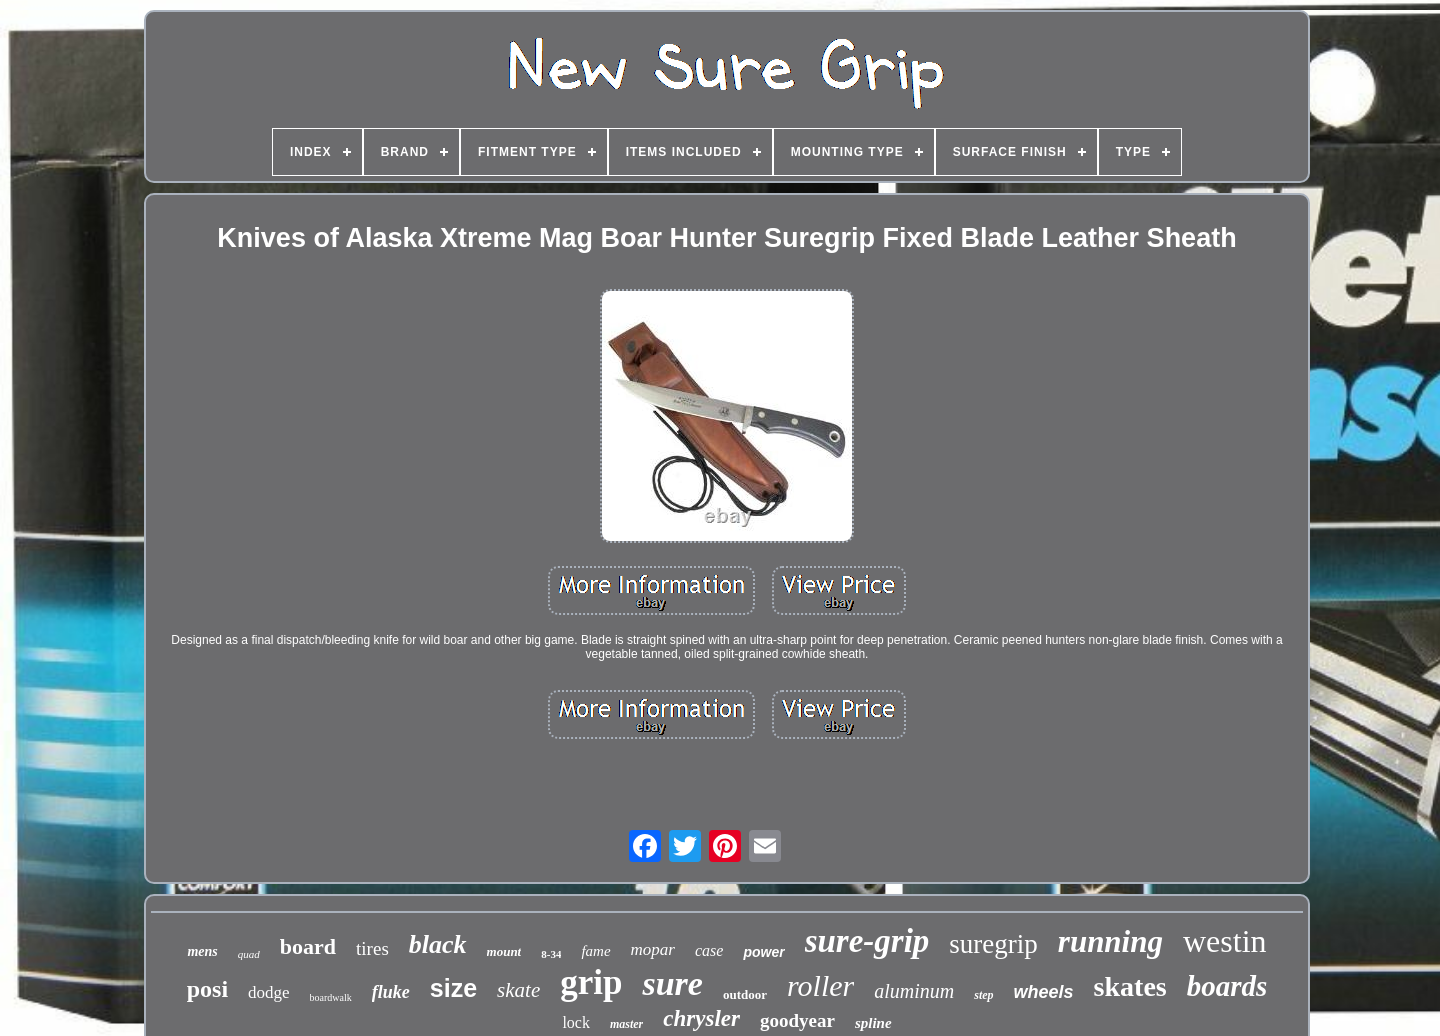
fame (595, 951)
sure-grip (867, 941)
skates (1130, 986)
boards (1227, 986)
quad (249, 954)
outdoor (745, 994)
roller (820, 985)
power (763, 952)
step (983, 995)
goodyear (797, 1020)
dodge (269, 992)
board (308, 946)
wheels (1044, 992)
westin (1225, 941)
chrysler (701, 1018)
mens (202, 951)
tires (372, 948)
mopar (653, 949)
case (709, 950)
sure (672, 983)
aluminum (914, 991)
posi (207, 989)
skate (518, 990)
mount (504, 951)
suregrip (993, 944)
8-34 (551, 954)
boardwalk (331, 997)
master (626, 1024)
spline (873, 1023)
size (453, 988)
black (438, 944)
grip (591, 982)
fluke (391, 992)
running (1110, 941)
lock (576, 1022)
